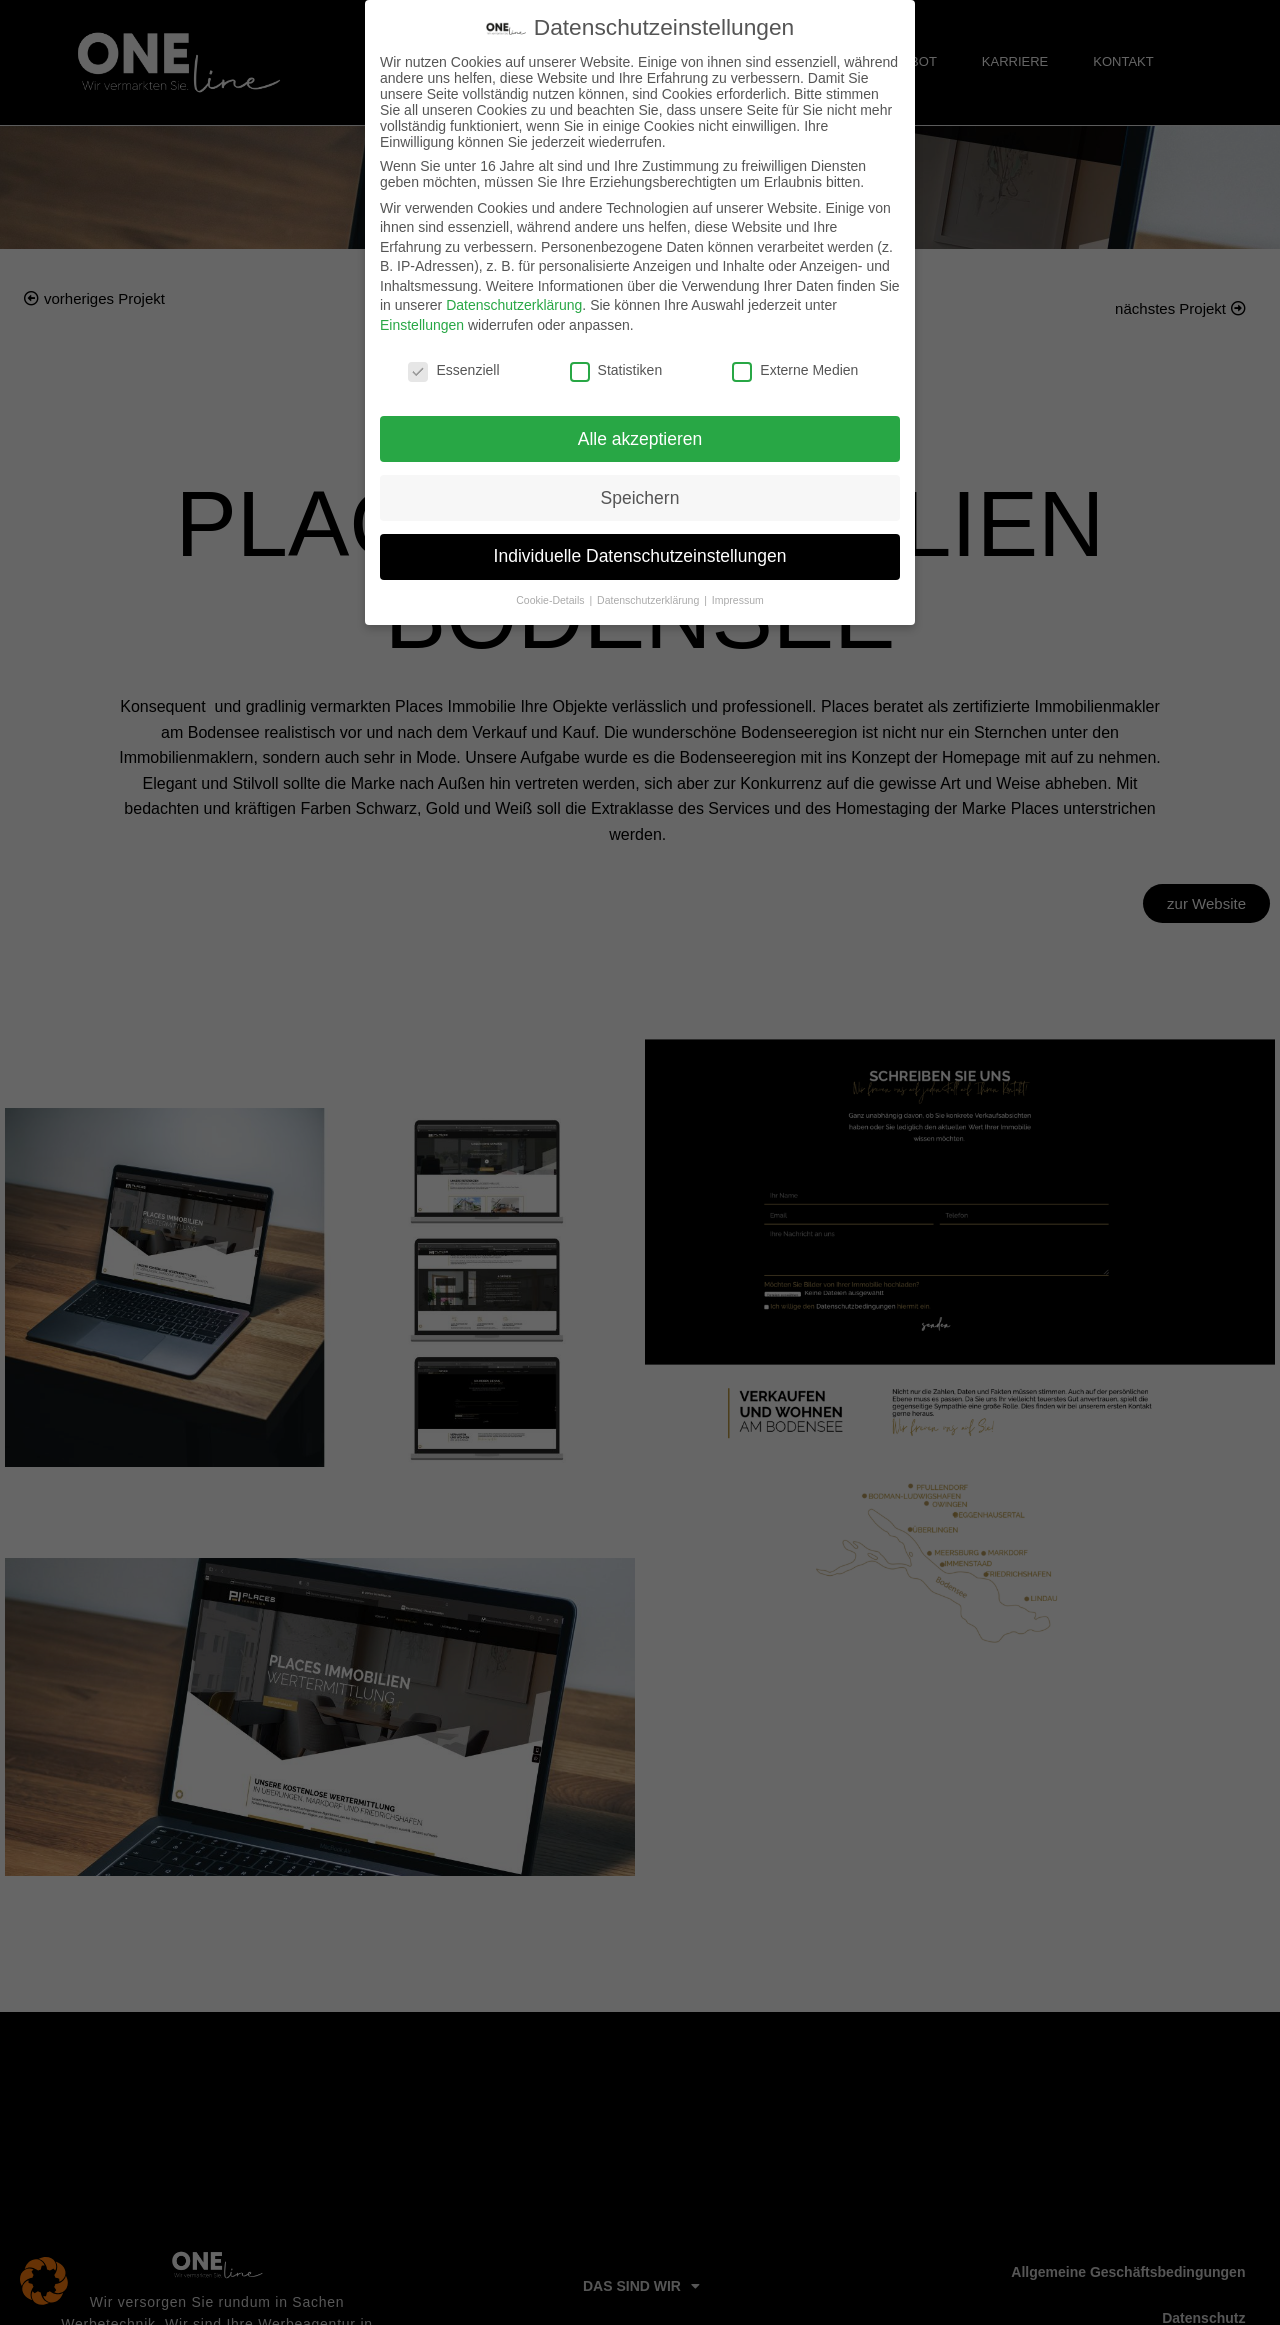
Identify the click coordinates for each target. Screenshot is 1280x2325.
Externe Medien (795, 370)
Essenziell (453, 370)
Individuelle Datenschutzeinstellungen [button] (640, 556)
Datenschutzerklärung (514, 305)
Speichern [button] (640, 498)
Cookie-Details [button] (551, 600)
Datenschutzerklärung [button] (649, 600)
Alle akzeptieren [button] (640, 439)
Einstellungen (422, 325)
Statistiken (616, 370)
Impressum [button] (738, 600)
